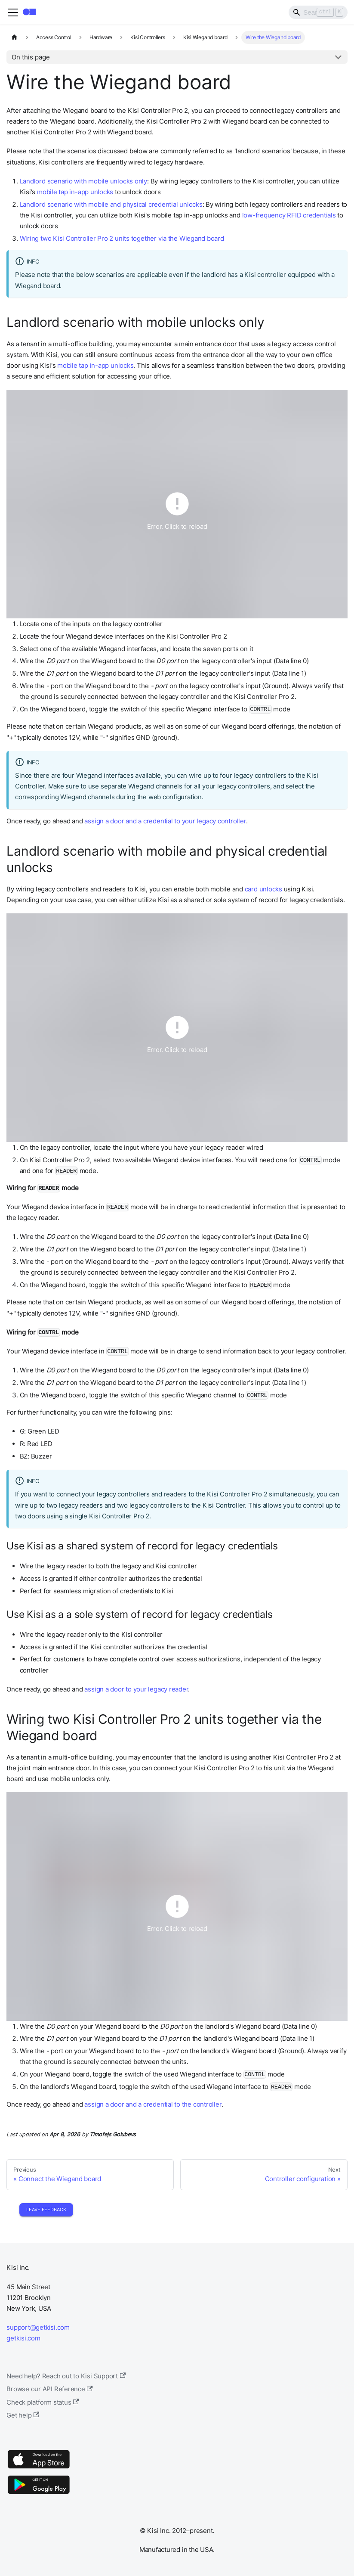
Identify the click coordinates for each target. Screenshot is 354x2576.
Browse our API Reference (49, 2389)
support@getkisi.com (38, 2327)
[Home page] (14, 37)
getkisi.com (23, 2338)
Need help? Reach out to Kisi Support (66, 2376)
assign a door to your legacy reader (136, 1689)
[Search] (318, 12)
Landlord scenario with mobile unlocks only (83, 181)
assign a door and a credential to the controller (152, 2104)
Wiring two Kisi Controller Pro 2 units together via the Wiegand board (122, 238)
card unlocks (263, 889)
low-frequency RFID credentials (289, 215)
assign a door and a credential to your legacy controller (165, 821)
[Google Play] (38, 2493)
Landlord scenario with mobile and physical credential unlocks (111, 204)
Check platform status (42, 2402)
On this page (31, 57)
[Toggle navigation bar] (12, 12)
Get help (22, 2415)
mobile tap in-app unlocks (75, 192)
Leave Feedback (46, 2210)
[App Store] (38, 2468)
